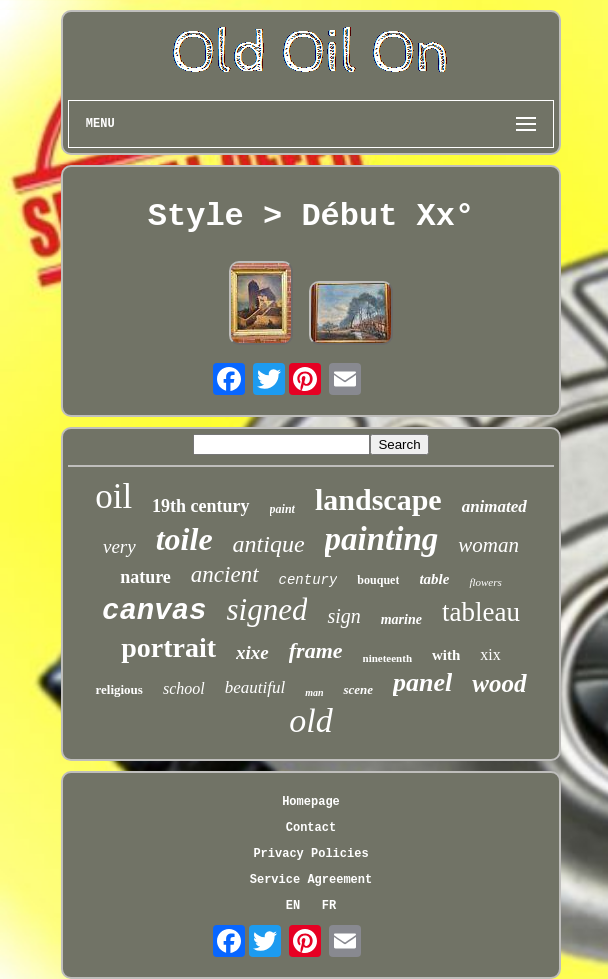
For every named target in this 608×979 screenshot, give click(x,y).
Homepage (311, 802)
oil (113, 496)
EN (293, 906)
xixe (252, 652)
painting (382, 539)
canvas (154, 611)
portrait (168, 647)
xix (490, 654)
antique (269, 544)
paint (282, 509)
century (308, 580)
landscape (378, 499)
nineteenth (388, 658)
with (446, 655)
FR (329, 906)
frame (316, 650)
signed (266, 609)
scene (358, 689)
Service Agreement (311, 880)
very (119, 546)
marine (401, 619)
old (310, 720)
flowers (485, 582)
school (184, 688)
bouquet (378, 580)
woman (488, 545)
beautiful (255, 687)
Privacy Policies (310, 854)
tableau (481, 612)
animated (494, 506)
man (314, 692)
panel (422, 682)
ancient (225, 574)
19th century (201, 506)
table (434, 579)
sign (343, 616)
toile (184, 539)
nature (145, 577)
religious (118, 689)
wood (499, 683)
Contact (311, 828)
